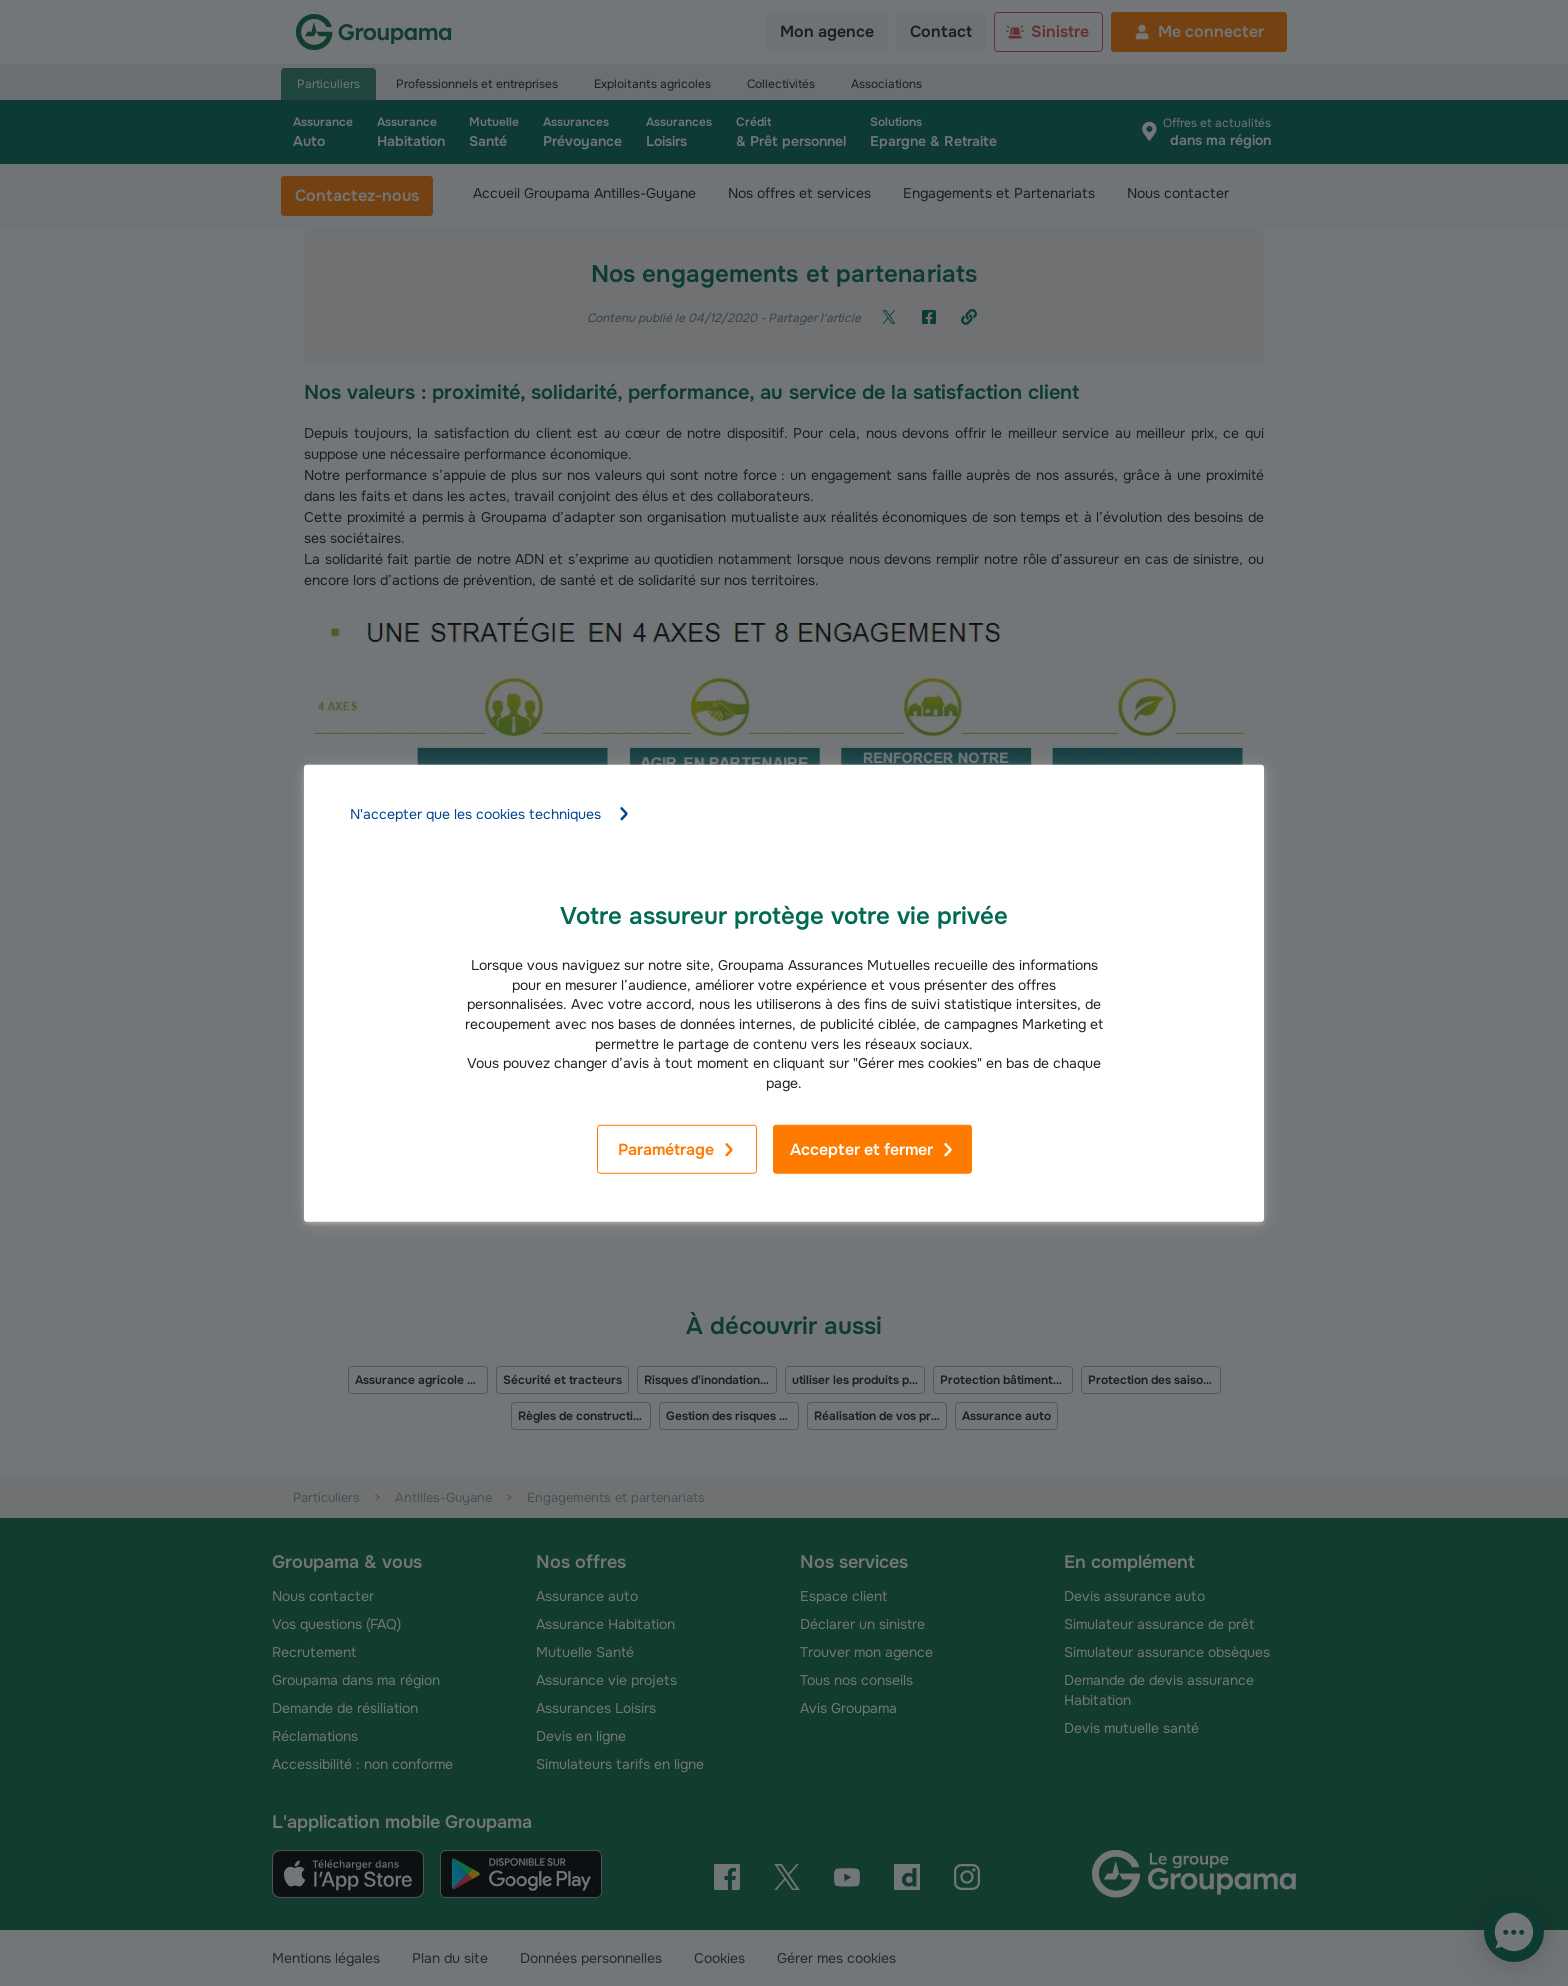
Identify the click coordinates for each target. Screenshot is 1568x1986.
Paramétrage (677, 1149)
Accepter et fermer (872, 1149)
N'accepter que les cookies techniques (490, 814)
